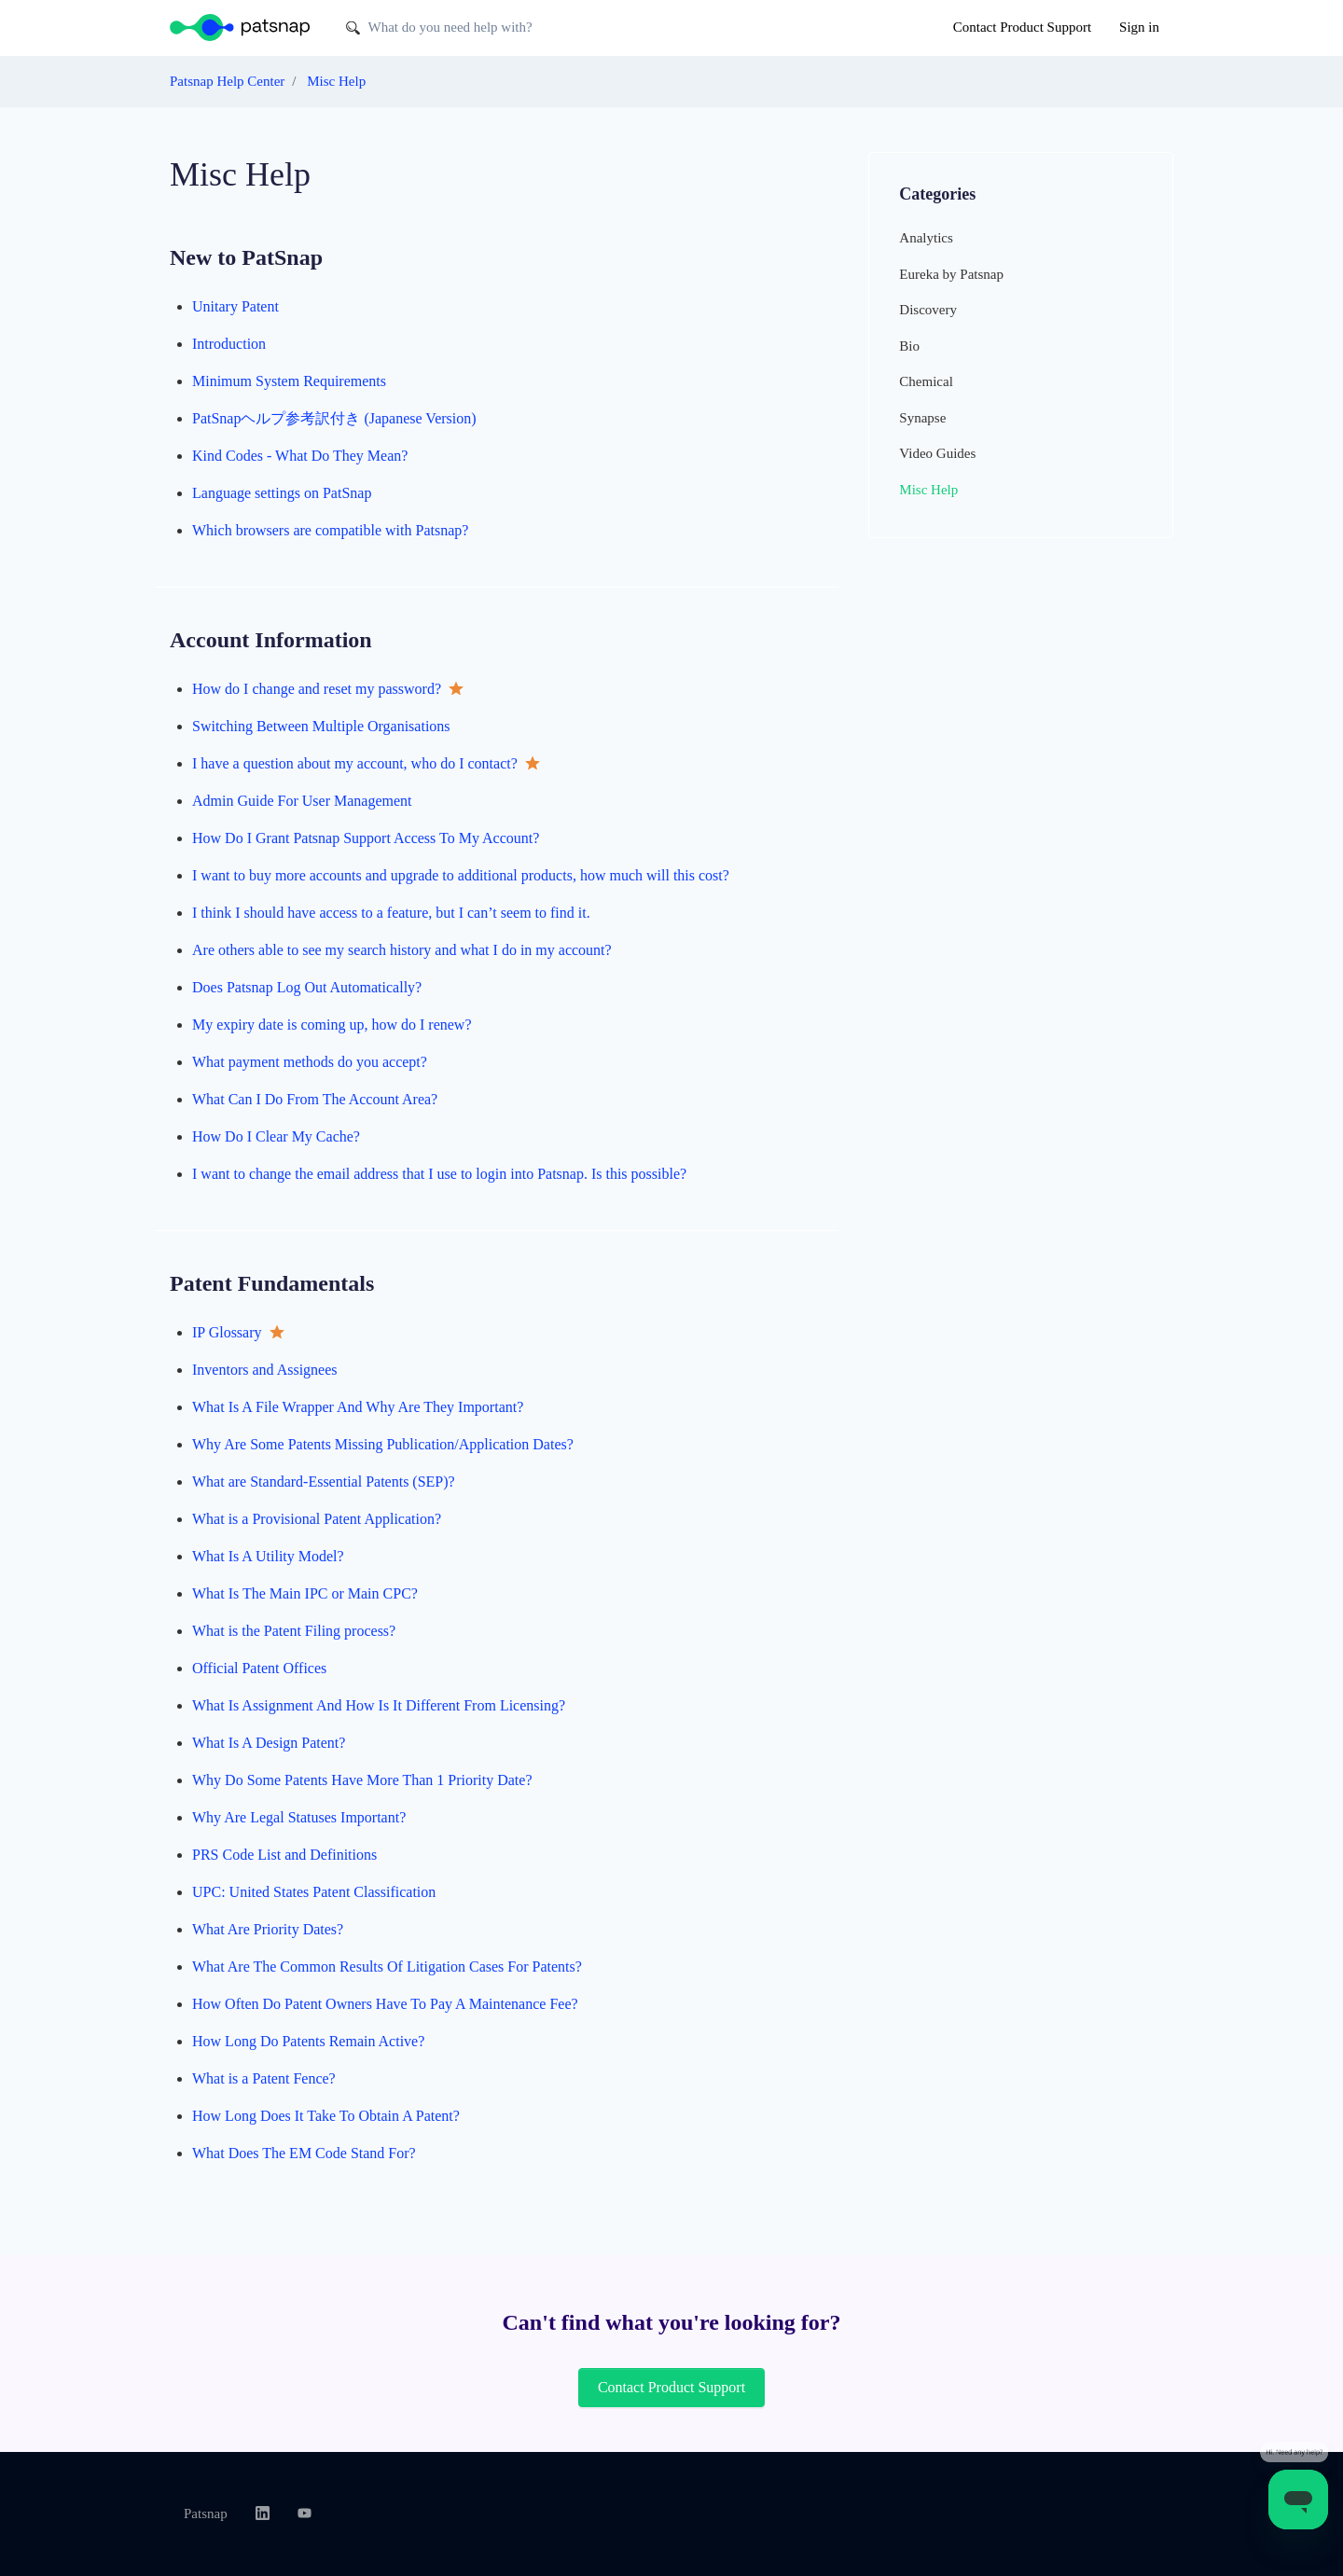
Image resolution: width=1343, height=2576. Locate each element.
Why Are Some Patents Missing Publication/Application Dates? (383, 1444)
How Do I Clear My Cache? (276, 1136)
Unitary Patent (235, 306)
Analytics (926, 237)
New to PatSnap (246, 257)
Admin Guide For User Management (302, 801)
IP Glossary (229, 1332)
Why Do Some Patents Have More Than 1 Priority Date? (362, 1780)
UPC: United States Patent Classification (314, 1892)
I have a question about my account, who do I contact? (356, 763)
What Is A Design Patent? (268, 1743)
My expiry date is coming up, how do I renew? (331, 1024)
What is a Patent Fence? (264, 2078)
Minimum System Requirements (289, 381)
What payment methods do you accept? (309, 1062)
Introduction (229, 344)
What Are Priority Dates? (267, 1929)
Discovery (928, 309)
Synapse (922, 417)
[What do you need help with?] (481, 28)
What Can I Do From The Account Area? (314, 1099)
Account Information (271, 640)
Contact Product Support (1022, 27)
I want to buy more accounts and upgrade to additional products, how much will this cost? (460, 875)
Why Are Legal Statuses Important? (299, 1817)
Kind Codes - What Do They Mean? (300, 456)
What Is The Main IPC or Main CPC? (305, 1593)
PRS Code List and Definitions (284, 1855)
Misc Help (336, 81)
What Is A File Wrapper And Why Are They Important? (357, 1407)
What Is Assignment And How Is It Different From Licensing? (378, 1705)
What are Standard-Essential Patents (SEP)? (323, 1481)
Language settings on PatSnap (281, 493)
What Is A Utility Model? (268, 1556)
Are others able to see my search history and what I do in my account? (402, 950)
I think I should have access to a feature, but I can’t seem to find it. (391, 913)
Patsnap (206, 2513)
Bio (909, 346)
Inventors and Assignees (265, 1370)
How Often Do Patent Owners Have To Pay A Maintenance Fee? (385, 2004)
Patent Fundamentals (272, 1283)
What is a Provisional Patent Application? (316, 1519)
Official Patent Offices (259, 1668)
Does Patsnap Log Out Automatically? (307, 987)
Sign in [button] (1139, 27)
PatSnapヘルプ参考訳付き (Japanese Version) (334, 418)
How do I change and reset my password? (318, 689)
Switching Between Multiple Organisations (321, 726)
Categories (937, 194)
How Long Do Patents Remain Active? (308, 2041)
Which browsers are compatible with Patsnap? (330, 530)
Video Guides (937, 453)
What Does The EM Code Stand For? (304, 2153)
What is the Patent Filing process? (293, 1631)
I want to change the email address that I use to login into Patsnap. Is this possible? (439, 1174)
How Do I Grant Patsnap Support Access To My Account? (365, 838)
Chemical (925, 381)
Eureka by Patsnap (951, 274)
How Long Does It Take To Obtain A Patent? (326, 2116)
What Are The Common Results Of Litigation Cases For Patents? (387, 1966)
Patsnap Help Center (227, 81)
